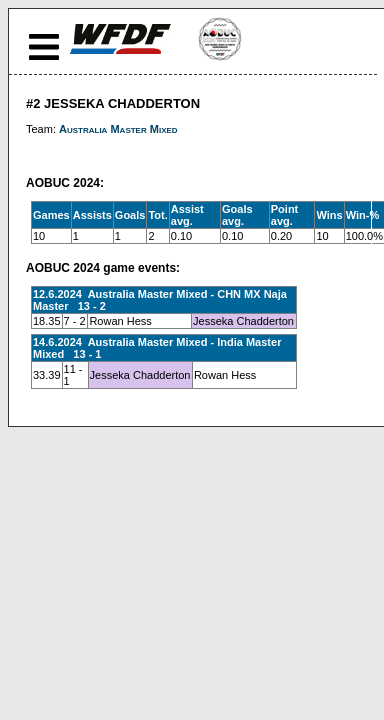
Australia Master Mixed (118, 129)
